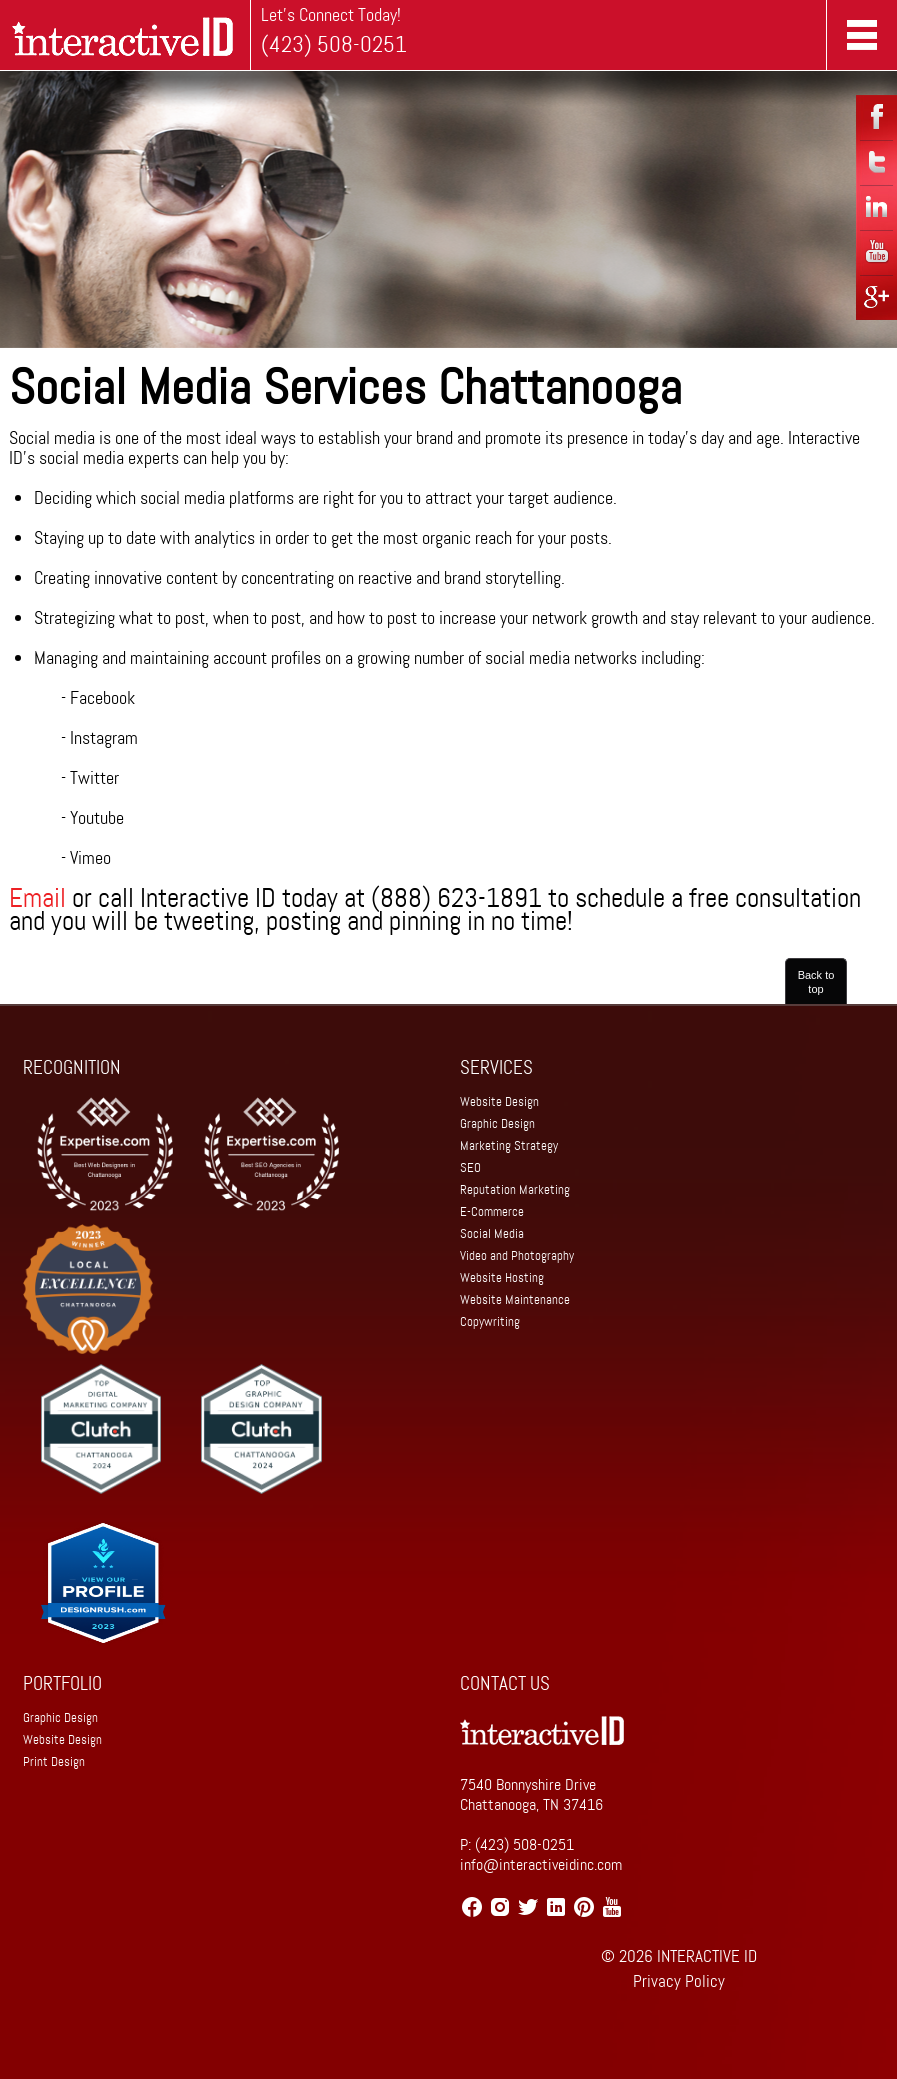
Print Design (54, 1761)
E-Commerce (492, 1211)
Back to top (816, 982)
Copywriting (490, 1321)
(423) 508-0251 (334, 44)
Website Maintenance (515, 1299)
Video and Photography (517, 1255)
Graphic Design (497, 1123)
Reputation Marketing (515, 1189)
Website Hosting (502, 1277)
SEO (470, 1167)
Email (37, 898)
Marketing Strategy (509, 1145)
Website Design (499, 1101)
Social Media (492, 1233)
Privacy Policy (679, 1981)
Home (125, 35)
